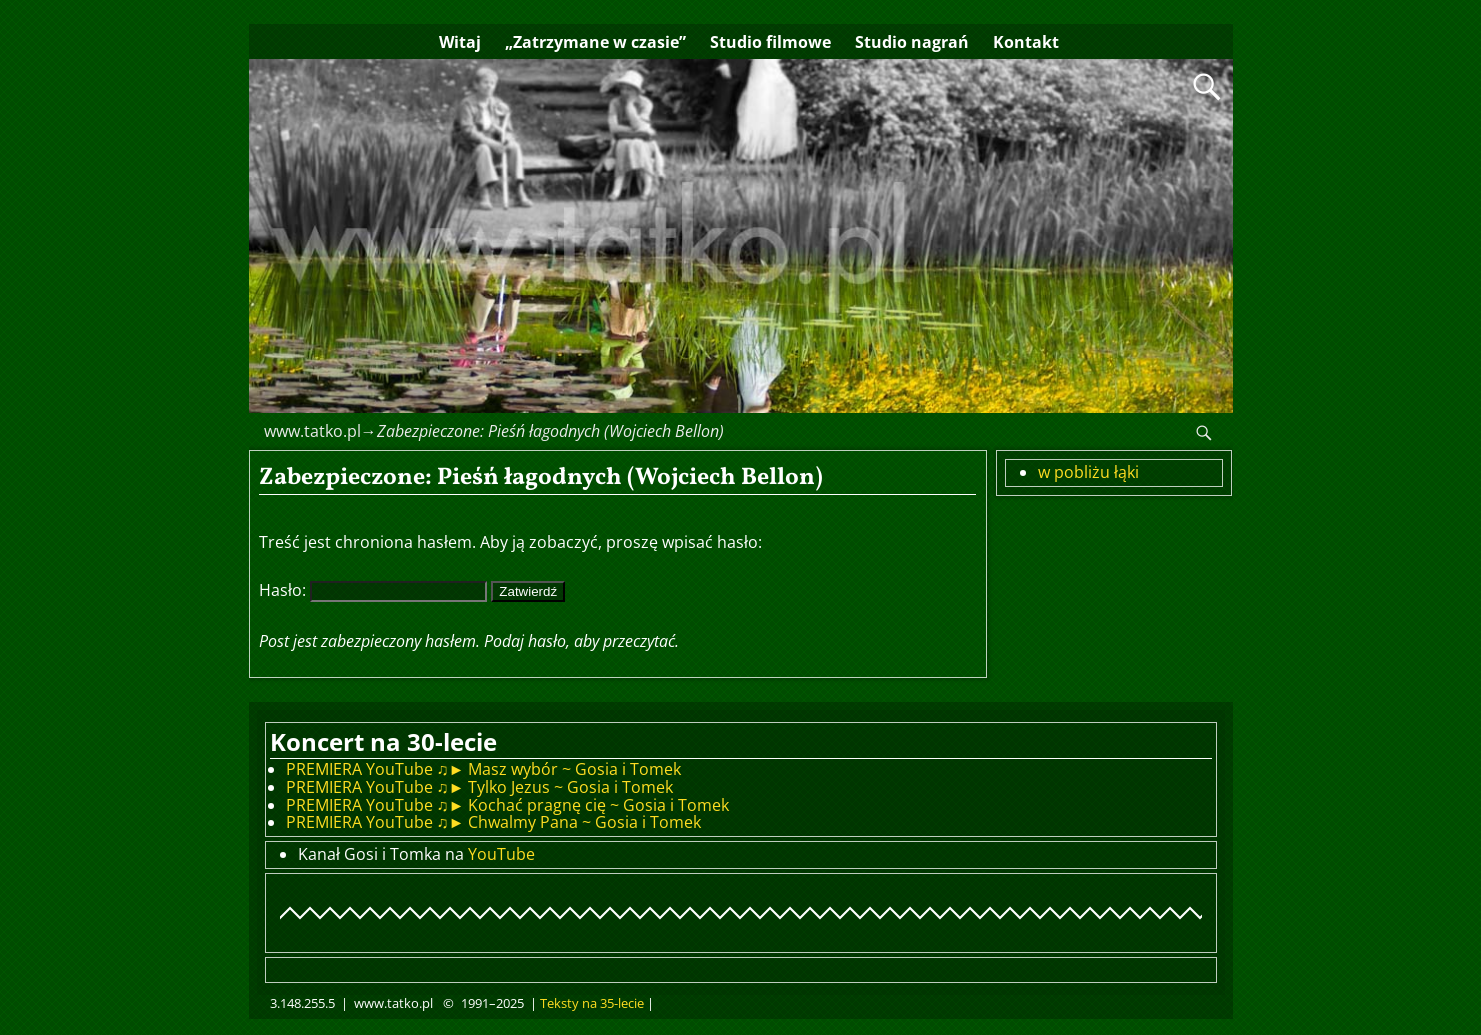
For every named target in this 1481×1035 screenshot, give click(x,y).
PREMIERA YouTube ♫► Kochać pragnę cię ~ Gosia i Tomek (508, 805)
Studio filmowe (770, 42)
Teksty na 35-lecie (592, 1003)
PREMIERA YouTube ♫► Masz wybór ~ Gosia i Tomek (484, 769)
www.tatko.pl (312, 431)
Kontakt (1026, 42)
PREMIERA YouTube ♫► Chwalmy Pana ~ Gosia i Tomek (494, 822)
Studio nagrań (912, 42)
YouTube (501, 854)
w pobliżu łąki (1088, 472)
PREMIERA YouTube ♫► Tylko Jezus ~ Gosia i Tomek (480, 787)
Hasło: (373, 590)
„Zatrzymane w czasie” (595, 42)
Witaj (460, 42)
